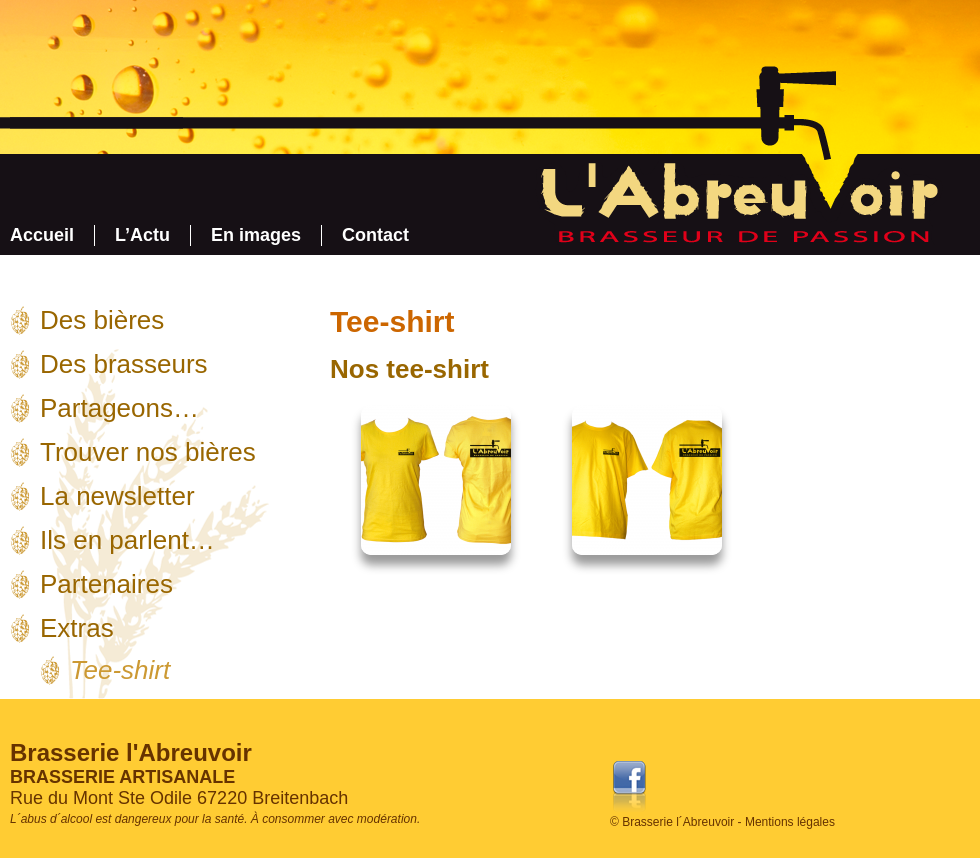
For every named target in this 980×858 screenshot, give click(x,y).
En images (256, 235)
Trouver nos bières (148, 452)
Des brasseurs (124, 364)
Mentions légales (790, 822)
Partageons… (119, 408)
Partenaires (106, 584)
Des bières (102, 320)
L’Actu (142, 235)
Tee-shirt (120, 670)
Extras (77, 628)
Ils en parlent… (127, 540)
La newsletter (117, 496)
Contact (375, 235)
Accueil (42, 235)
